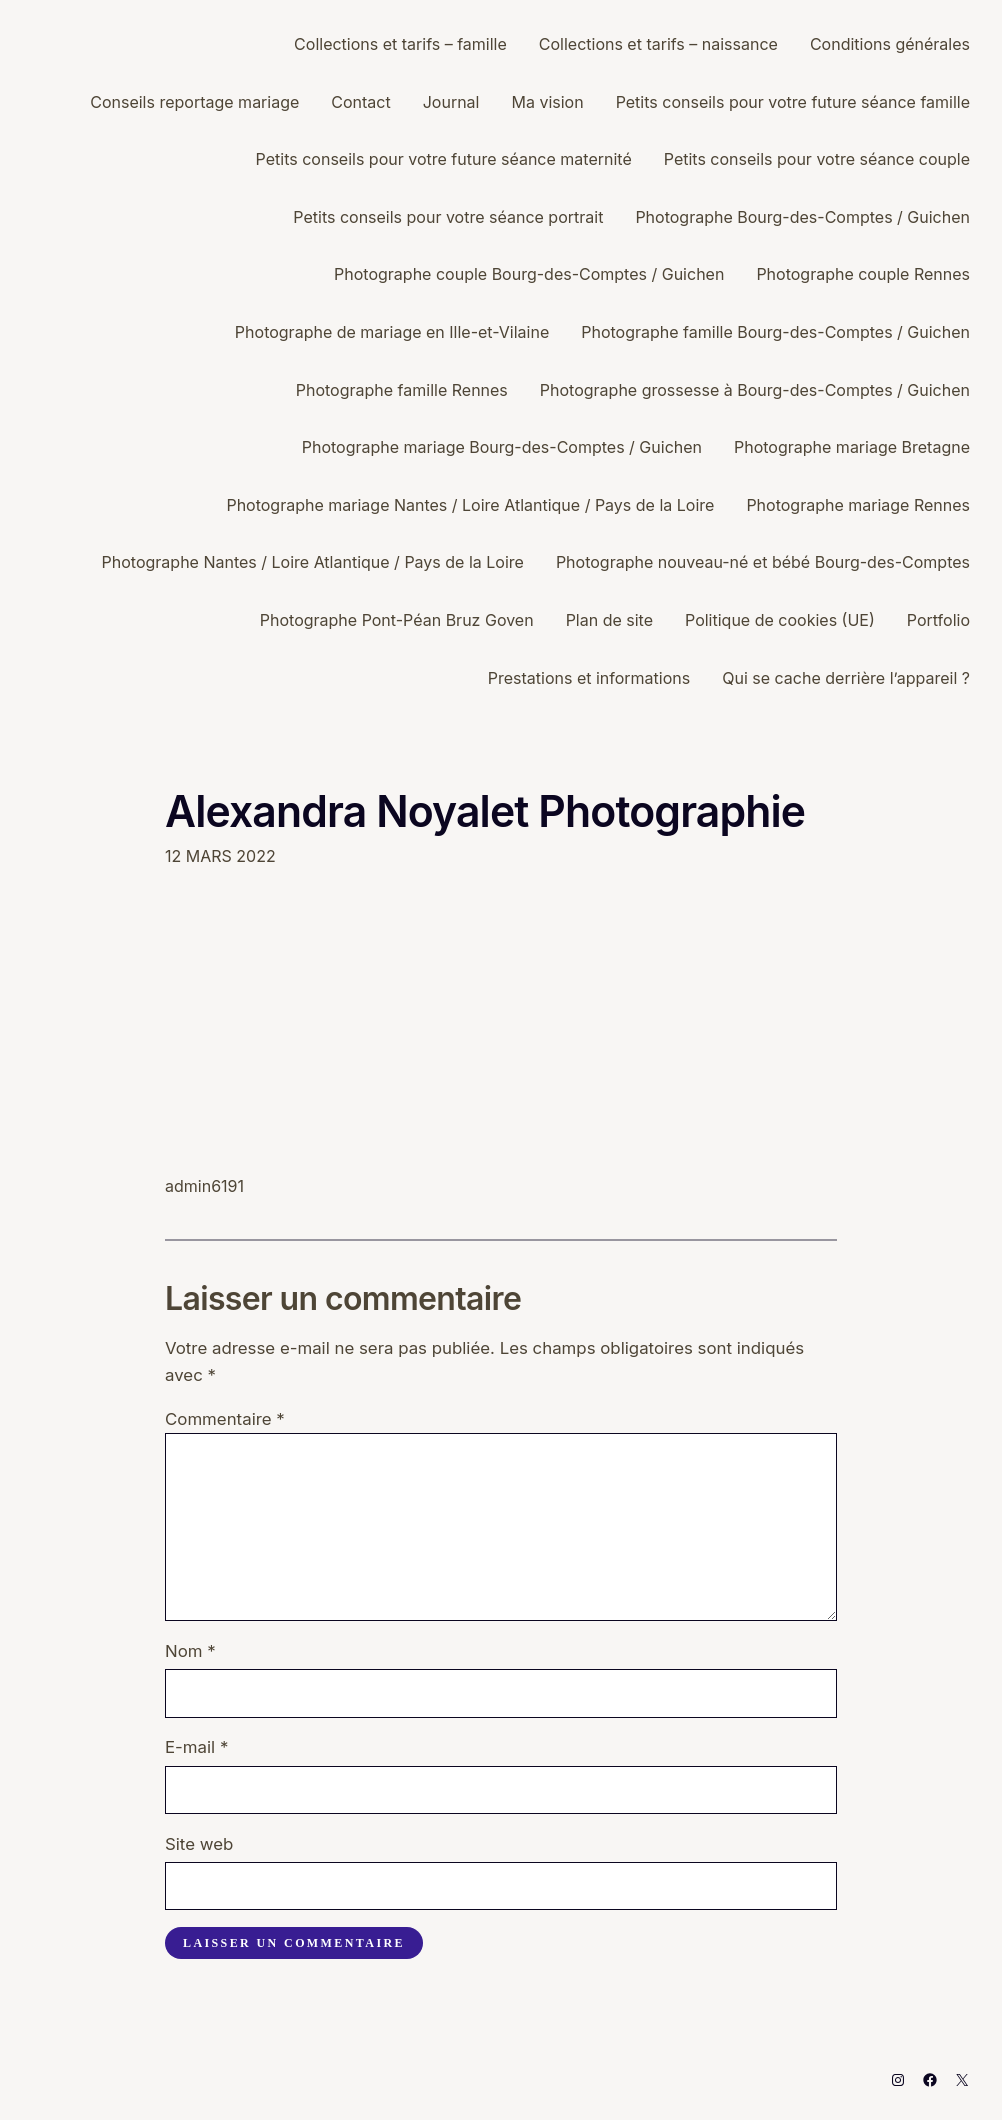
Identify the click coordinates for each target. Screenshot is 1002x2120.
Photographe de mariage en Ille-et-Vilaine (392, 332)
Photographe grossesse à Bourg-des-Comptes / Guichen (755, 390)
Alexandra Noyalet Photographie (485, 811)
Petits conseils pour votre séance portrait (448, 217)
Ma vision (547, 102)
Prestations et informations (589, 678)
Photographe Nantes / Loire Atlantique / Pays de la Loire (313, 562)
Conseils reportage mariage (194, 102)
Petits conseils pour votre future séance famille (793, 102)
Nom (190, 1651)
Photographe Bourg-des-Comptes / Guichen (802, 217)
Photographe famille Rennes (402, 390)
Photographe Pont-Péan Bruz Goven (397, 620)
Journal (451, 102)
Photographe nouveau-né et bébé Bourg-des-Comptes (763, 562)
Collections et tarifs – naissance (658, 44)
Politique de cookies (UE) (780, 620)
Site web (199, 1844)
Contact (360, 102)
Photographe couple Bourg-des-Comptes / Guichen (529, 274)
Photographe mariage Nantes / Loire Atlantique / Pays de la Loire (470, 505)
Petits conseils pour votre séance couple (817, 159)
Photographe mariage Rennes (858, 505)
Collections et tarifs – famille (400, 44)
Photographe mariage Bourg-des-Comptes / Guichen (502, 447)
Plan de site (609, 620)
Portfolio (938, 620)
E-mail (196, 1747)
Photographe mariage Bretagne (852, 447)
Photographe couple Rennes (863, 274)
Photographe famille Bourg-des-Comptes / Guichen (775, 332)
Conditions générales (890, 44)
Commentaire (225, 1419)
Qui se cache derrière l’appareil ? (846, 678)
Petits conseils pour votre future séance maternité (444, 159)
